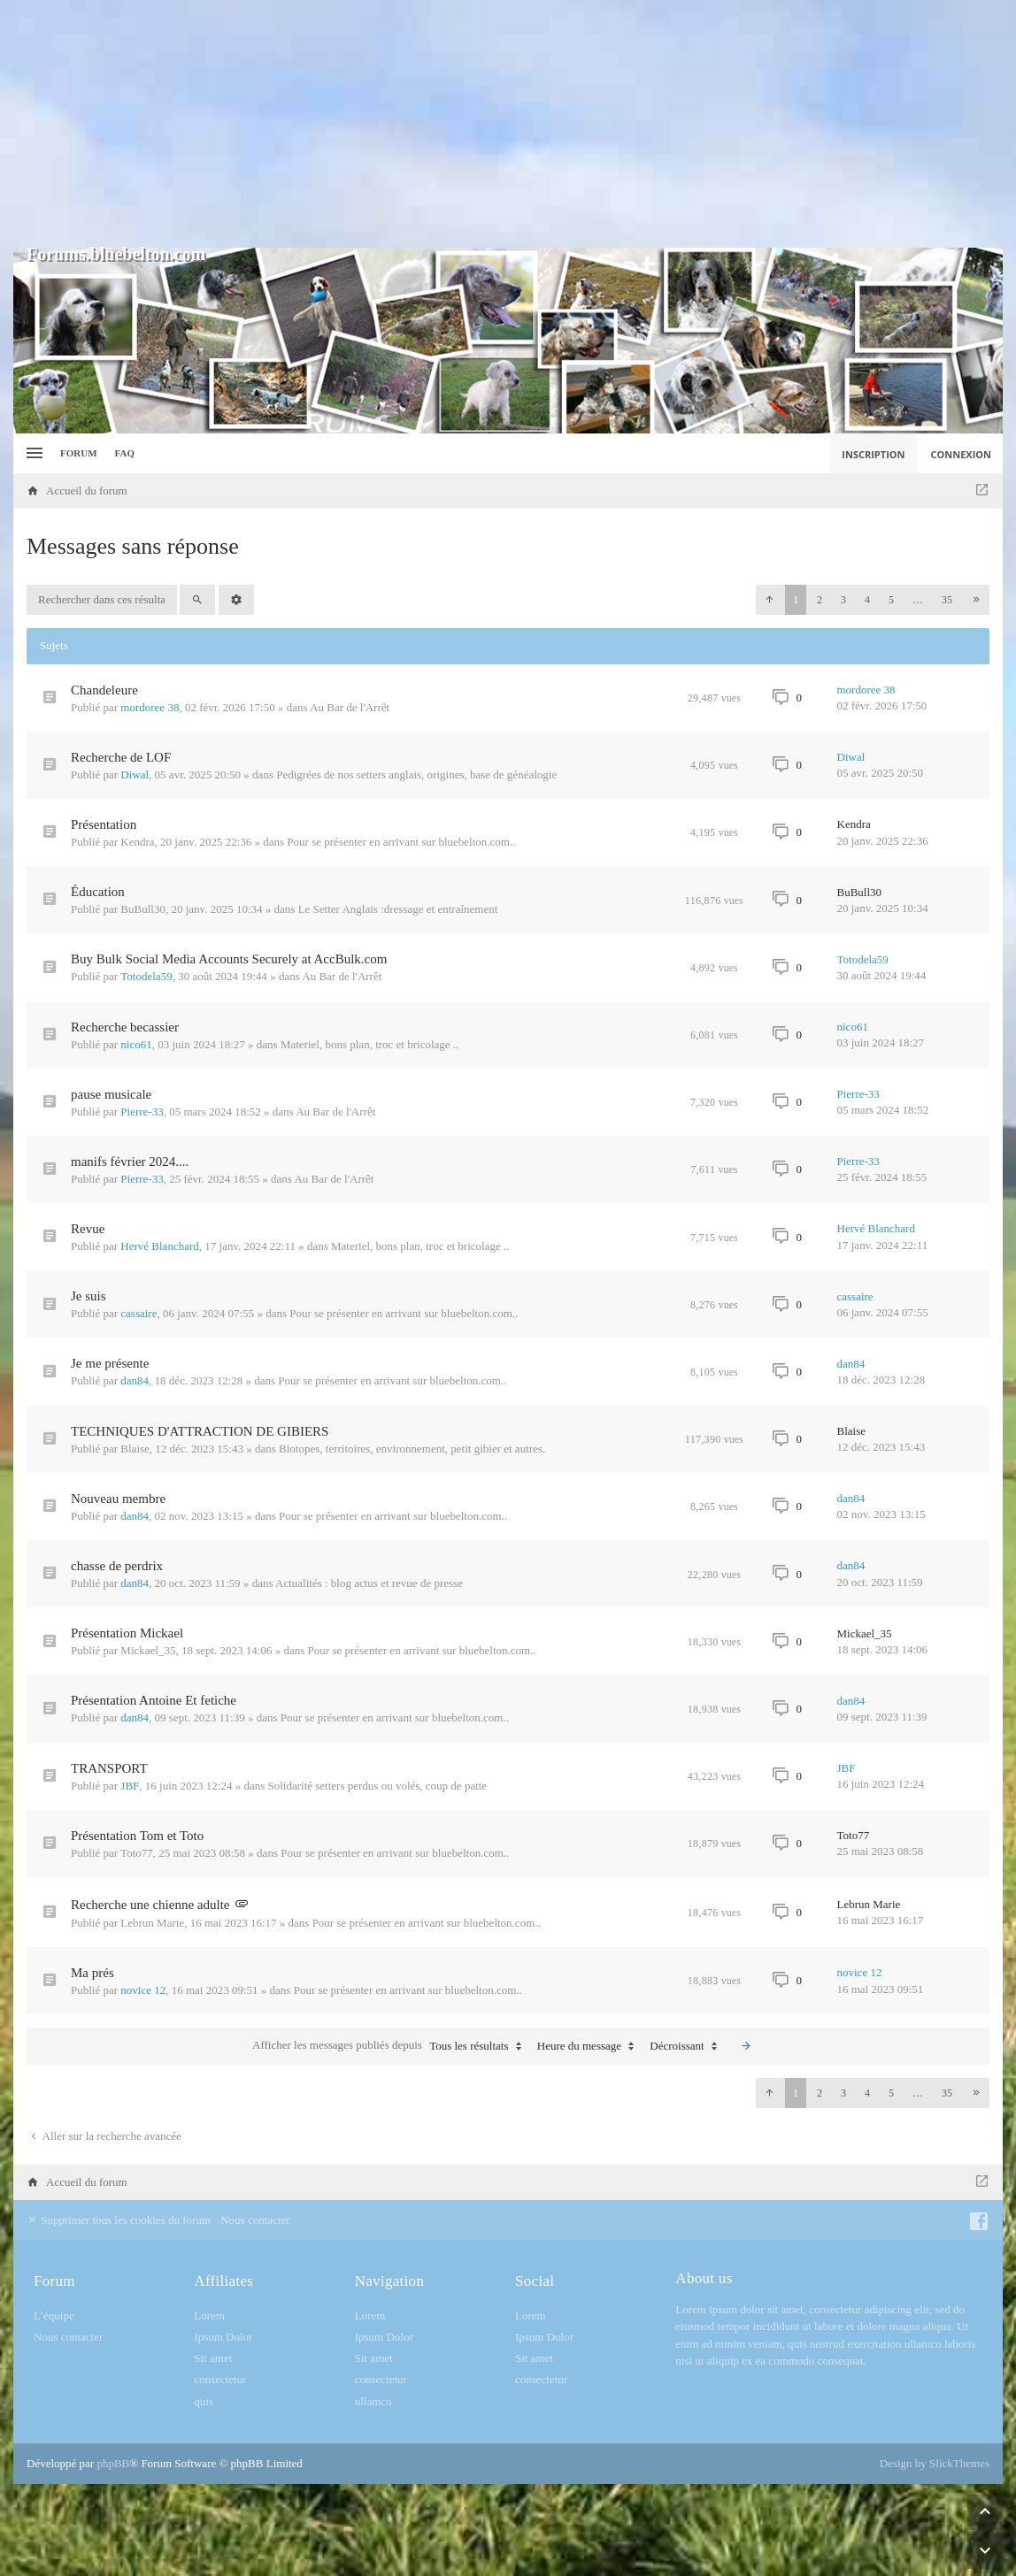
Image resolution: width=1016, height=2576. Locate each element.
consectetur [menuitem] (220, 2379)
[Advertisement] (508, 124)
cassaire (138, 1313)
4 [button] (867, 600)
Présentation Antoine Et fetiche (153, 1700)
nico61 (135, 1044)
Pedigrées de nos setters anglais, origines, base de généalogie (416, 774)
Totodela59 (146, 976)
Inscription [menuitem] (873, 454)
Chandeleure (104, 690)
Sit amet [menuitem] (213, 2358)
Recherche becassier (125, 1027)
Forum (78, 453)
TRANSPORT (109, 1768)
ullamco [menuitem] (373, 2401)
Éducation (98, 892)
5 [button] (891, 600)
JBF (129, 1785)
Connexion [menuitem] (961, 454)
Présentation (103, 824)
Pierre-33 (141, 1111)
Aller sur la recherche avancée (104, 2136)
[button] (769, 600)
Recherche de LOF (121, 757)
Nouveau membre (118, 1498)
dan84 (134, 1380)
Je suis (88, 1296)
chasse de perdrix (117, 1566)
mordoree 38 (149, 707)
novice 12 (142, 1990)
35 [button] (947, 600)
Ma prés (92, 1973)
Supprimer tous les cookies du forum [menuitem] (119, 2220)
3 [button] (843, 600)
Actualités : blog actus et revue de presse (369, 1583)
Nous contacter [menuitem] (254, 2220)
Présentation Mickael (127, 1633)
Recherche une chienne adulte (150, 1905)
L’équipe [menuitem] (54, 2315)
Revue (87, 1229)
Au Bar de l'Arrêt (349, 707)
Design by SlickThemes (934, 2463)
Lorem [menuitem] (209, 2315)
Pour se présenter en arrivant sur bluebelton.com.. (401, 841)
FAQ (125, 453)
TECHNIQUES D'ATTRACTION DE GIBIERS (199, 1431)
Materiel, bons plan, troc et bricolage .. (369, 1044)
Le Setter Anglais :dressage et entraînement (398, 909)
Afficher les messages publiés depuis (390, 2046)
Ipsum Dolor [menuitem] (223, 2336)
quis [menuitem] (203, 2401)
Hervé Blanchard (159, 1246)
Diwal (134, 774)
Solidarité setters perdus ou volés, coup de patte (377, 1785)
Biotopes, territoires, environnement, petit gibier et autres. (412, 1448)
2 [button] (819, 600)
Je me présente (110, 1363)
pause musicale (111, 1094)
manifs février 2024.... (130, 1161)
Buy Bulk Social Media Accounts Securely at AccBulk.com (229, 959)
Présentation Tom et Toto (137, 1835)
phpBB (112, 2463)
